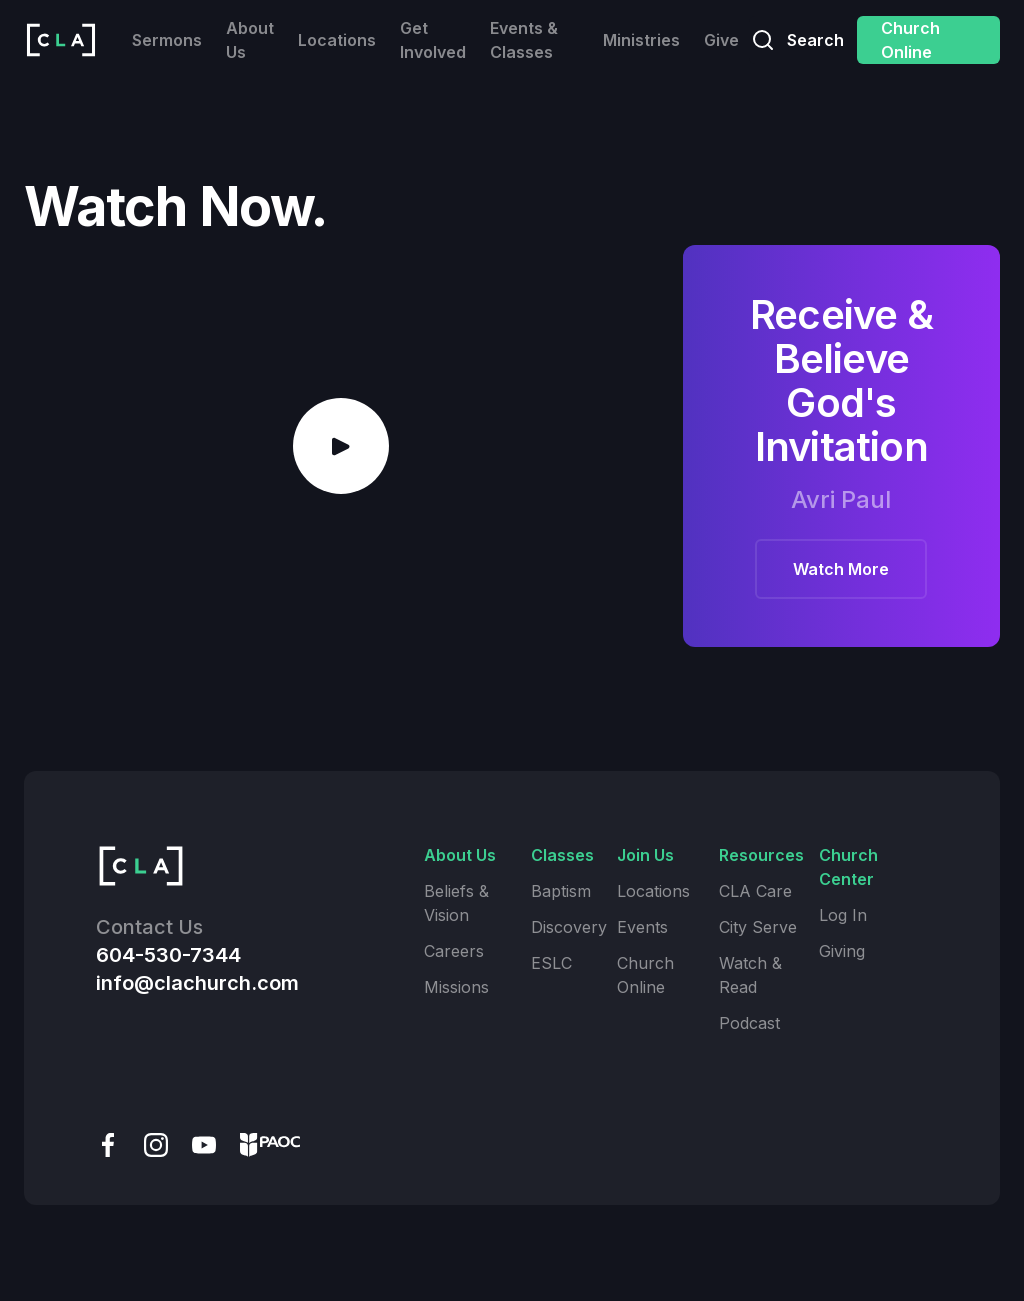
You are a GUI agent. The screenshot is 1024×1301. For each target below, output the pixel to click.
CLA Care (755, 891)
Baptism (561, 891)
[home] (61, 40)
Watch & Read (750, 975)
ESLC (551, 963)
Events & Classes (524, 40)
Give (721, 40)
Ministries (641, 40)
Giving (842, 951)
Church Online (910, 40)
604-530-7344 (168, 955)
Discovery (569, 927)
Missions (456, 987)
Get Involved (433, 40)
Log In (843, 915)
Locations (337, 40)
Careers (454, 951)
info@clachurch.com (197, 983)
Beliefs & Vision (456, 903)
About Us (250, 40)
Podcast (749, 1023)
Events (642, 927)
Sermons (167, 40)
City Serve (758, 927)
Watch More (841, 569)
